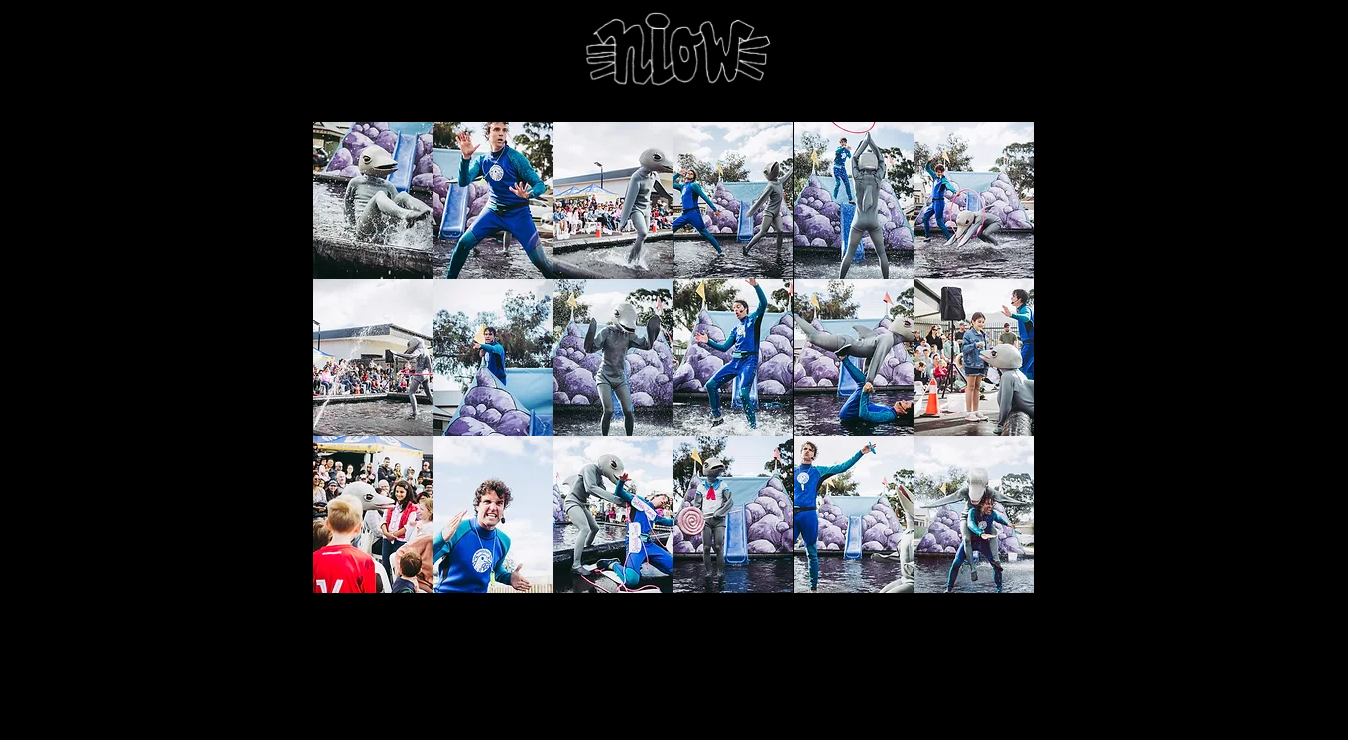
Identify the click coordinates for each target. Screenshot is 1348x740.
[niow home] (674, 52)
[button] (373, 200)
